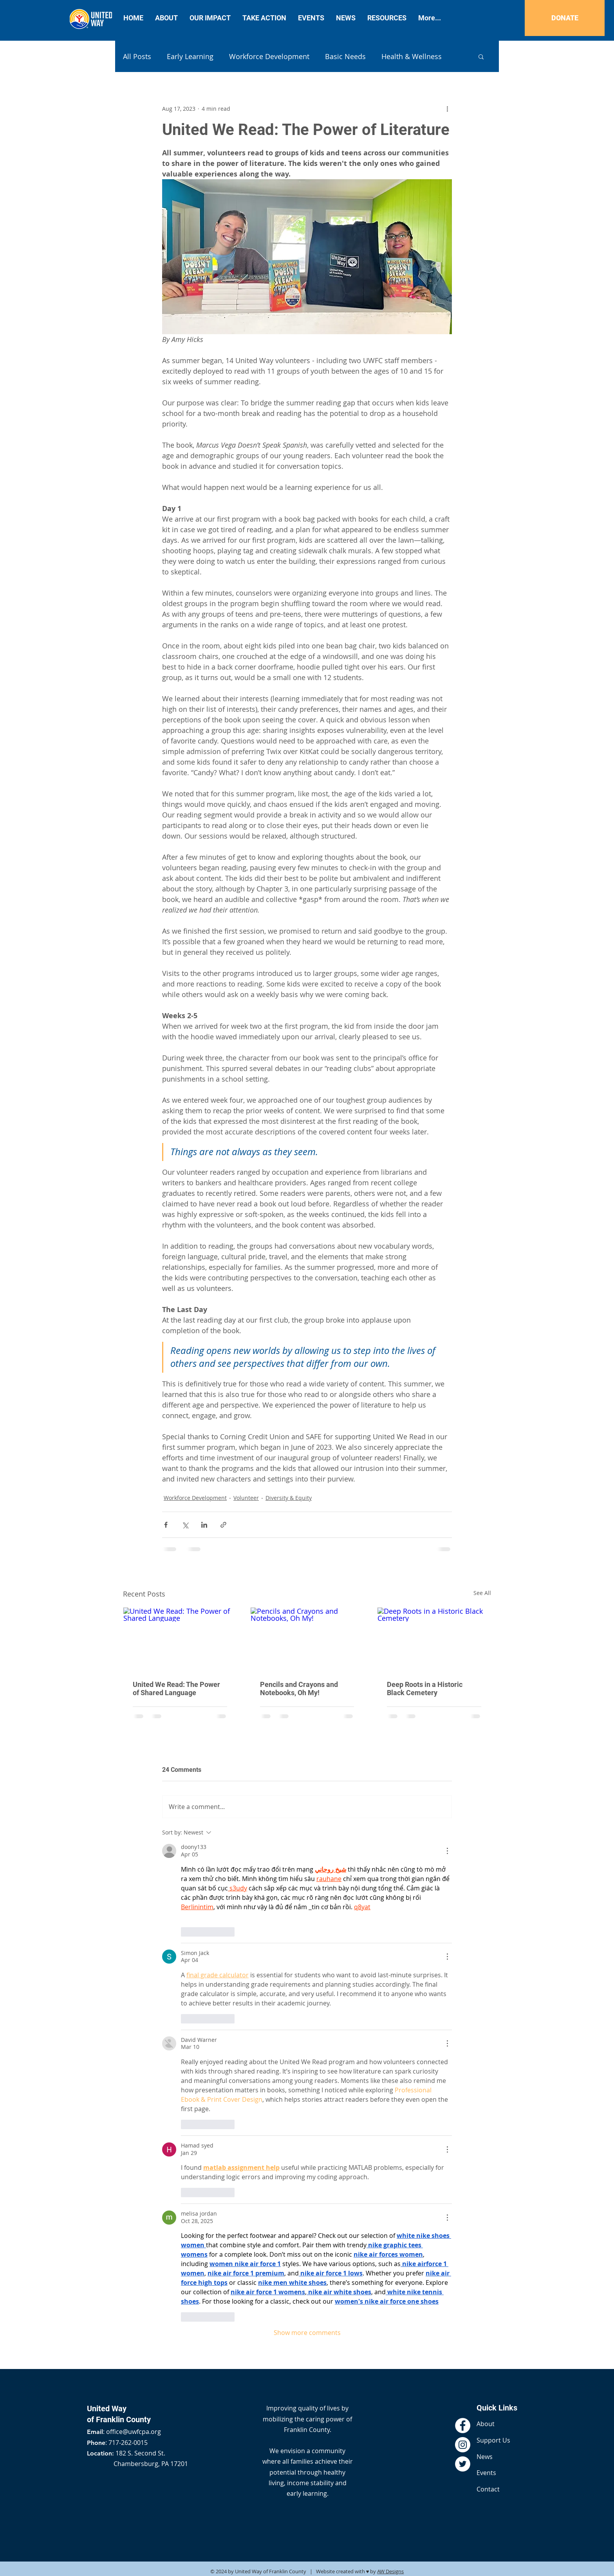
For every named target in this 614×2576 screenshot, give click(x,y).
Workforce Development (269, 56)
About (486, 2423)
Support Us (493, 2440)
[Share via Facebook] (166, 1524)
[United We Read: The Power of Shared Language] (180, 1639)
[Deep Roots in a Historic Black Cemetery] (434, 1639)
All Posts (137, 56)
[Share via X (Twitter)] (185, 1524)
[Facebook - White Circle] (462, 2425)
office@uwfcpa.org (133, 2431)
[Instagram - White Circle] (462, 2444)
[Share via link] (223, 1524)
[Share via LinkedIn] (204, 1524)
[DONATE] (565, 18)
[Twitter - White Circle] (462, 2464)
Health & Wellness (411, 56)
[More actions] (447, 108)
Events (486, 2472)
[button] (481, 56)
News (485, 2456)
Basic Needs (345, 56)
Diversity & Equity (288, 1497)
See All (482, 1593)
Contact (488, 2489)
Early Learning (190, 56)
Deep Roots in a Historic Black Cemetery (424, 1688)
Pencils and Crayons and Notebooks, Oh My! (299, 1688)
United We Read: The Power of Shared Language (176, 1688)
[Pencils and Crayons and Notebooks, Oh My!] (307, 1639)
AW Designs (390, 2571)
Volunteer (246, 1497)
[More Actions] (447, 1851)
